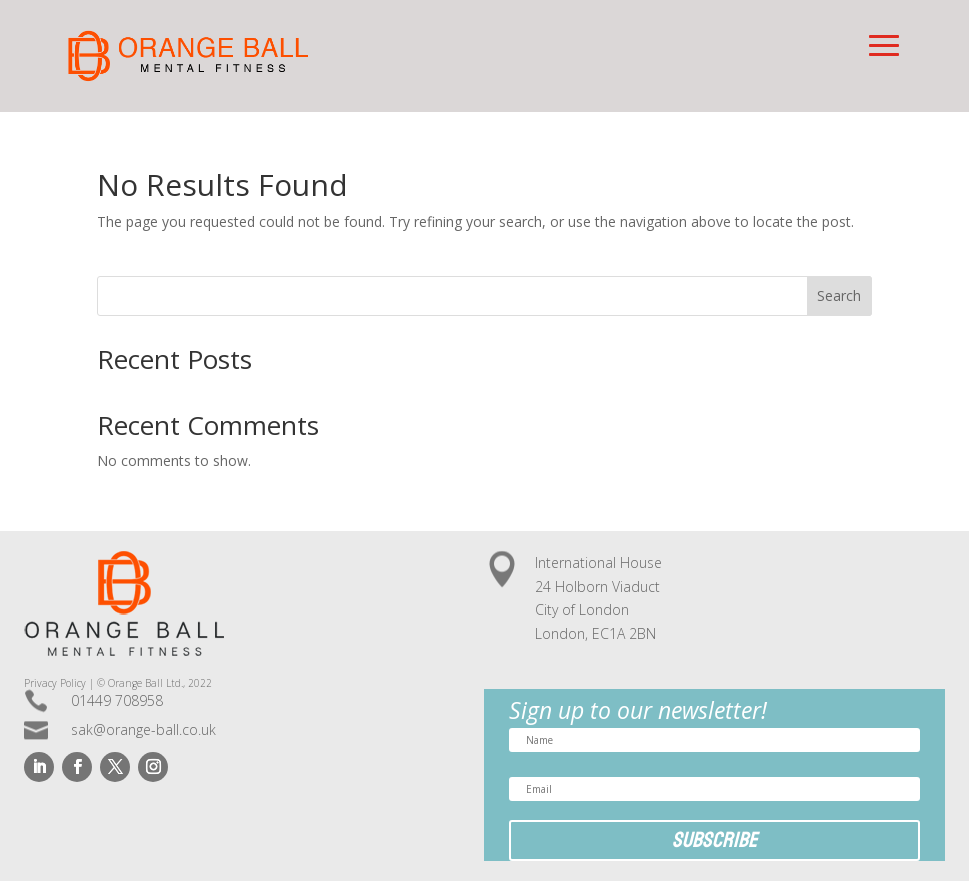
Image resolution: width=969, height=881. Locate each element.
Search (839, 295)
